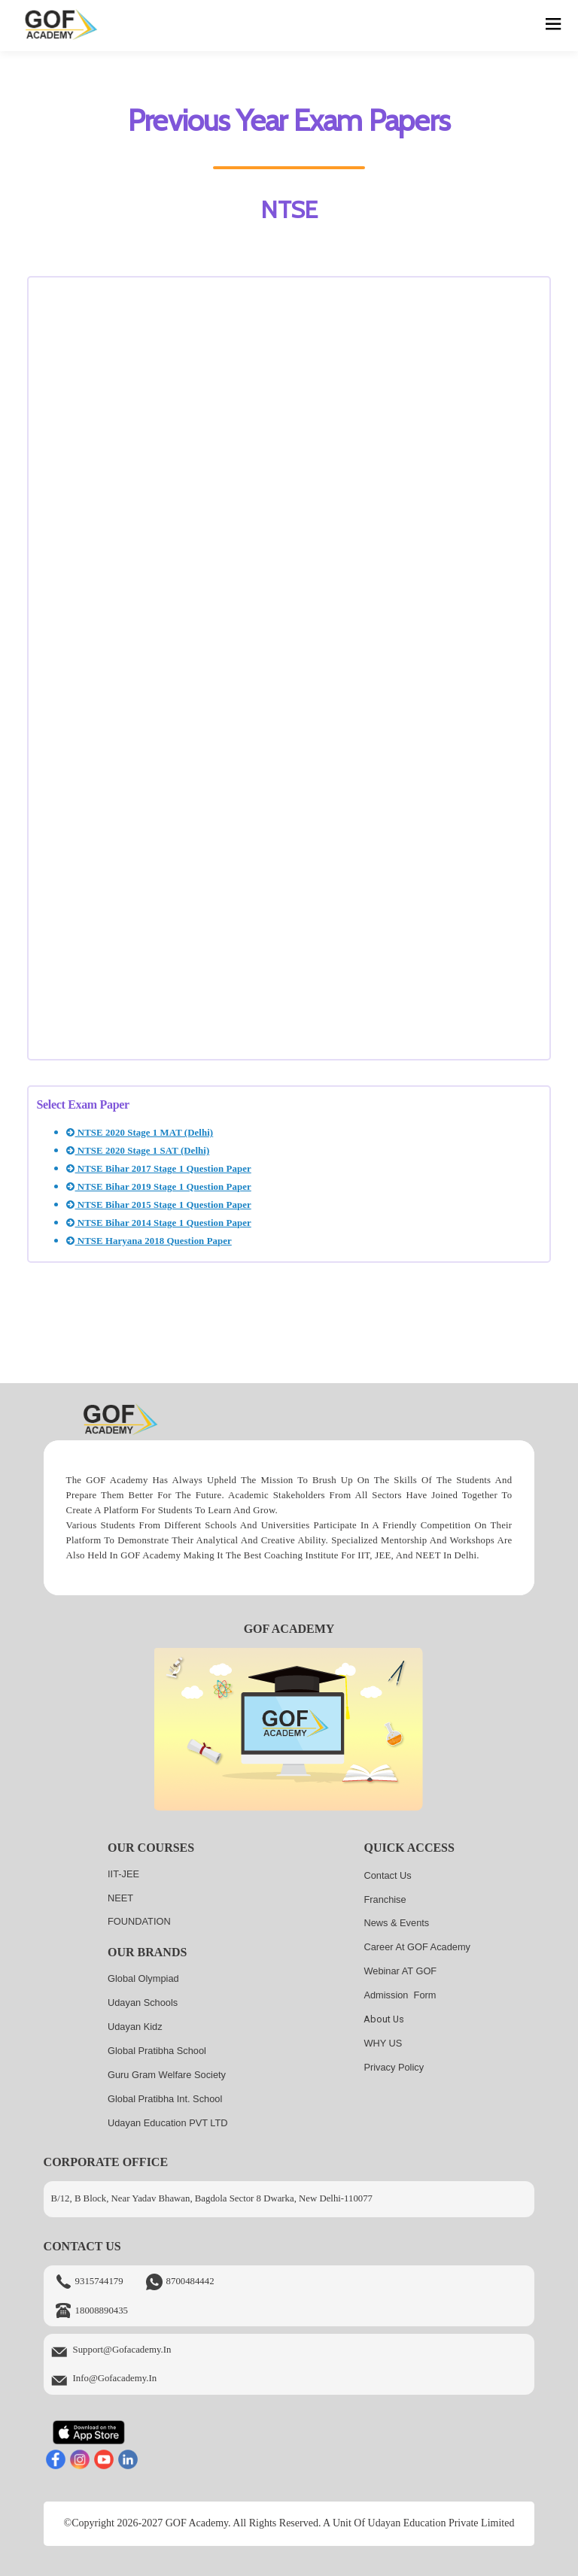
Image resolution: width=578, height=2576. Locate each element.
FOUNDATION (139, 1921)
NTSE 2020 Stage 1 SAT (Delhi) (137, 1150)
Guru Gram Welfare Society (167, 2074)
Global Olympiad (143, 1978)
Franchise (385, 1899)
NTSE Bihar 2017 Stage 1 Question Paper (158, 1169)
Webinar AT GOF (400, 1971)
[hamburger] (553, 25)
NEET (120, 1898)
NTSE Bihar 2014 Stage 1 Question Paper (158, 1223)
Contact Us (387, 1875)
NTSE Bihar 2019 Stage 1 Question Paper (158, 1187)
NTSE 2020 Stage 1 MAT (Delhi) (139, 1132)
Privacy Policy (394, 2067)
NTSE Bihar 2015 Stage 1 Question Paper (158, 1205)
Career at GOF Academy (417, 1946)
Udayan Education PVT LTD (168, 2122)
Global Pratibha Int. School (165, 2098)
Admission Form (400, 1995)
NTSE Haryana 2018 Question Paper (148, 1241)
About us (384, 2019)
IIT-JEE (123, 1874)
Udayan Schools (143, 2002)
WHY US (383, 2043)
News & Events (396, 1922)
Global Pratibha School (157, 2050)
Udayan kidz (135, 2026)
